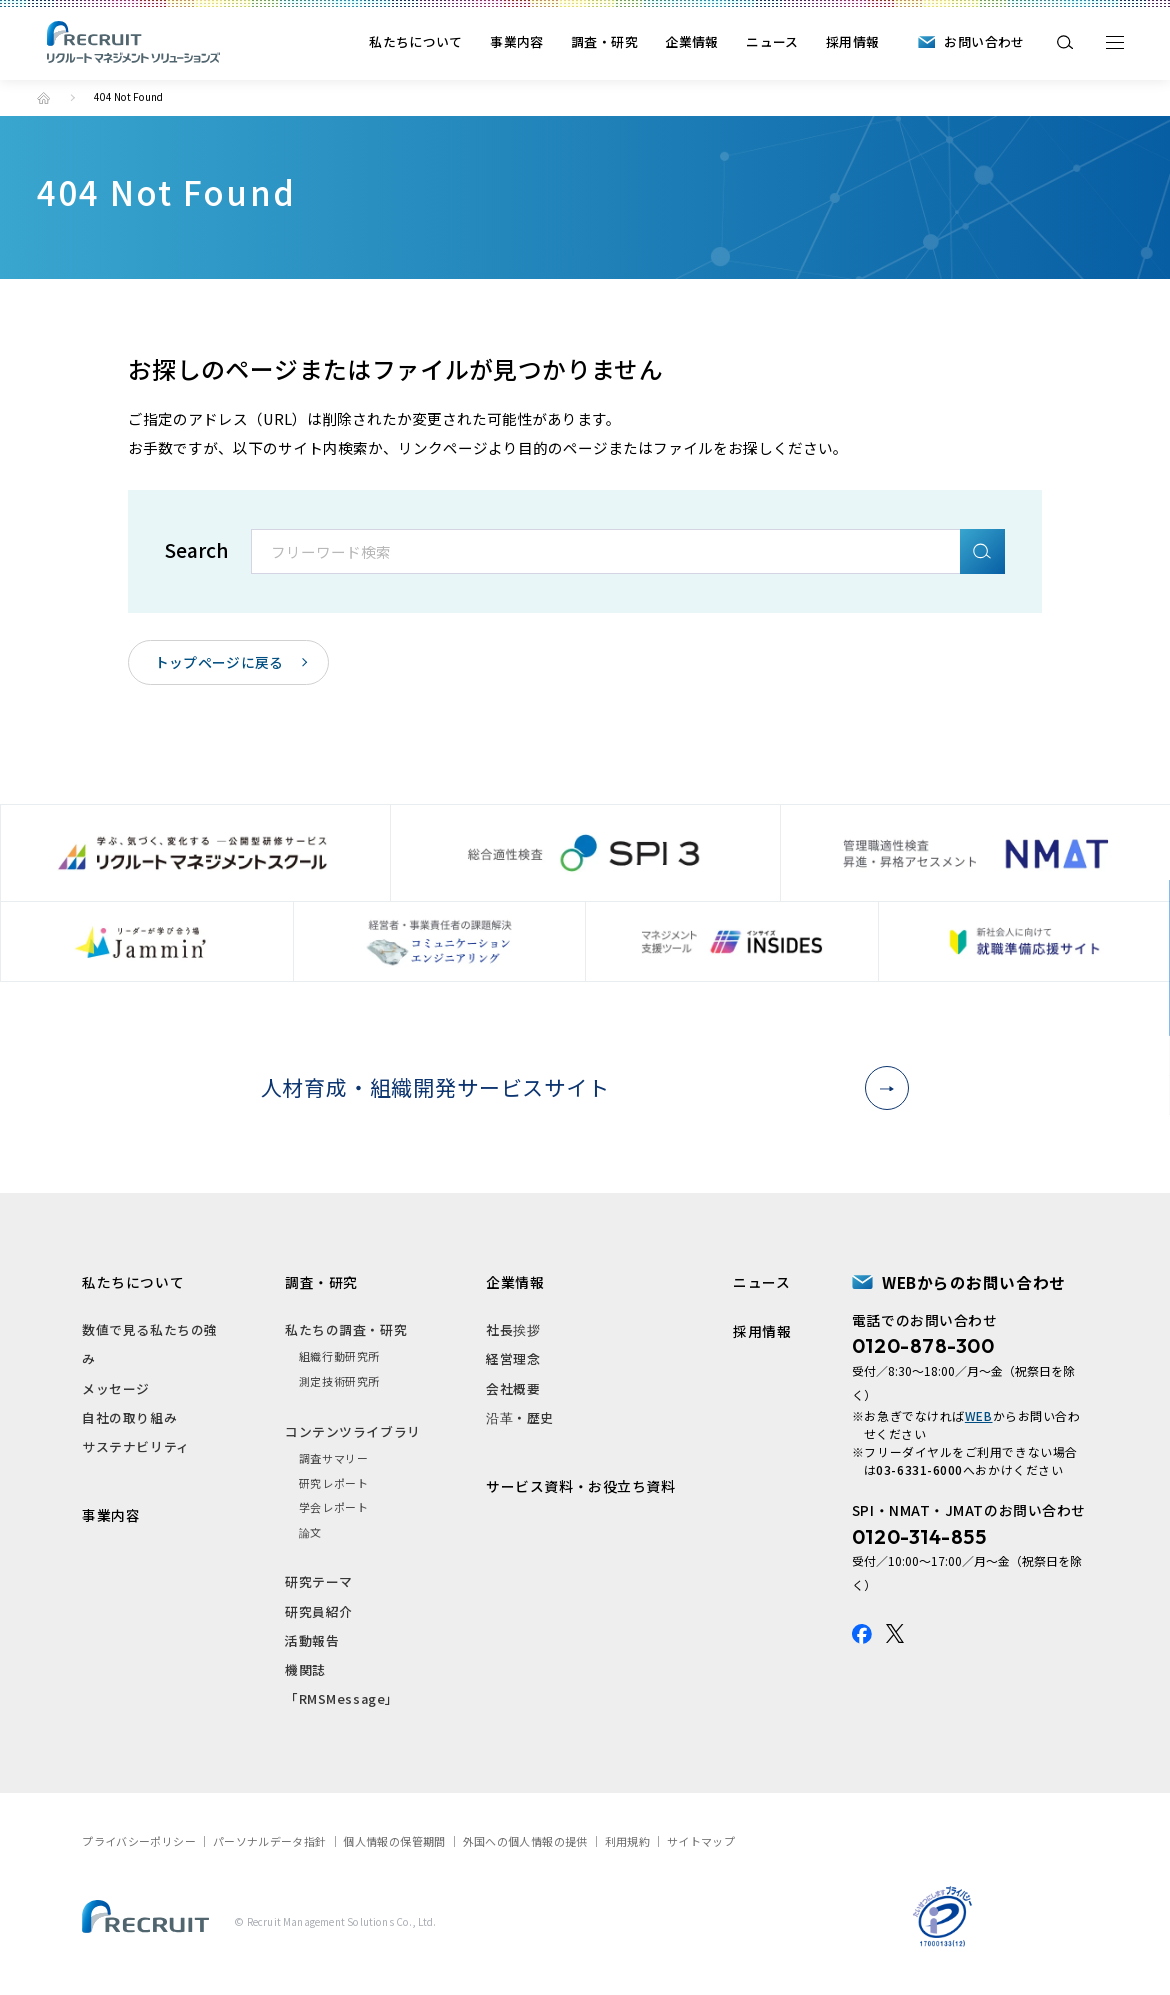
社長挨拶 (513, 1329)
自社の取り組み (129, 1417)
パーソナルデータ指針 (270, 1841)
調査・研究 (604, 41)
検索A (983, 552)
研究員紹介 (319, 1611)
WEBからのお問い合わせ (974, 1282)
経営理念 (513, 1358)
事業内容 (516, 41)
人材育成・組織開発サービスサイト (577, 1087)
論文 (310, 1532)
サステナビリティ (135, 1446)
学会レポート (333, 1507)
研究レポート (333, 1483)
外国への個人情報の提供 (525, 1841)
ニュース (772, 41)
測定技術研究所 (339, 1381)
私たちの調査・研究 (346, 1329)
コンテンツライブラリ (352, 1431)
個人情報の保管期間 (394, 1841)
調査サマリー (333, 1458)
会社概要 (513, 1388)
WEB (979, 1415)
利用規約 (627, 1841)
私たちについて (416, 41)
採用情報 (852, 41)
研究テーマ (319, 1581)
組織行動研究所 (339, 1356)
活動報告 (312, 1640)
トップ (44, 98)
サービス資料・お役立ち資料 (580, 1486)
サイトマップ (701, 1841)
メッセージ (116, 1388)
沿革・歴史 (520, 1417)
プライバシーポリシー (139, 1841)
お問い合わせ (984, 41)
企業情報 (691, 41)
